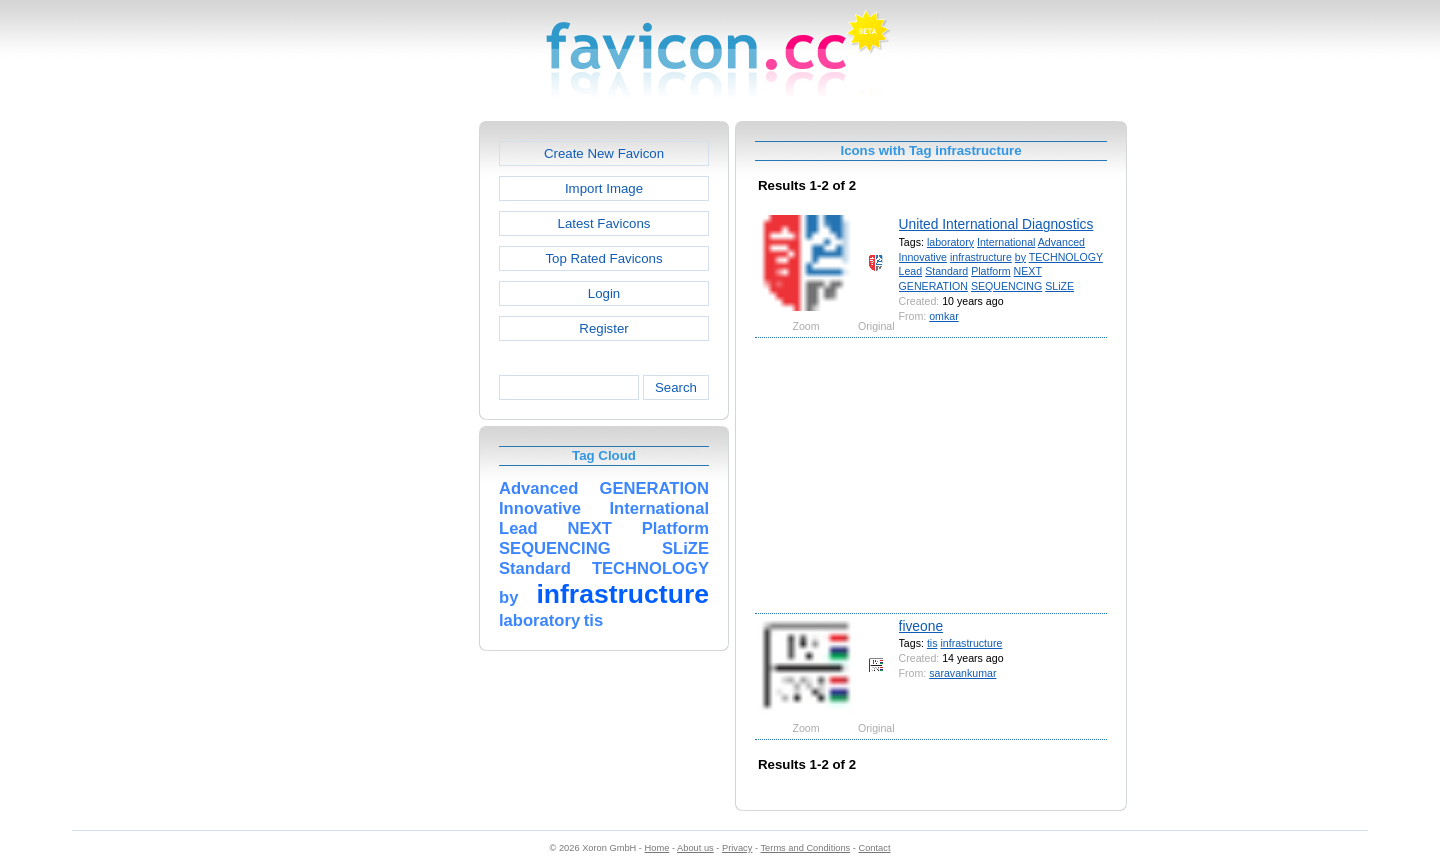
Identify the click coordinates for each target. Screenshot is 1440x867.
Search (676, 387)
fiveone (921, 626)
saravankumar (962, 673)
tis (932, 643)
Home (657, 848)
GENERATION (933, 286)
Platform (991, 271)
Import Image (604, 188)
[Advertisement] (393, 421)
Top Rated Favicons (603, 258)
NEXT (1028, 271)
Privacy (737, 848)
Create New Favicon (604, 153)
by (1020, 257)
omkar (943, 316)
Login (604, 293)
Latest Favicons (604, 223)
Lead (911, 271)
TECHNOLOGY (1066, 257)
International (1006, 242)
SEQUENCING (1006, 286)
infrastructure (981, 257)
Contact (875, 848)
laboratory (950, 242)
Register (603, 328)
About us (695, 848)
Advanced (1061, 242)
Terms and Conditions (805, 848)
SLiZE (1059, 286)
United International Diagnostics (996, 224)
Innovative (923, 257)
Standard (946, 271)
